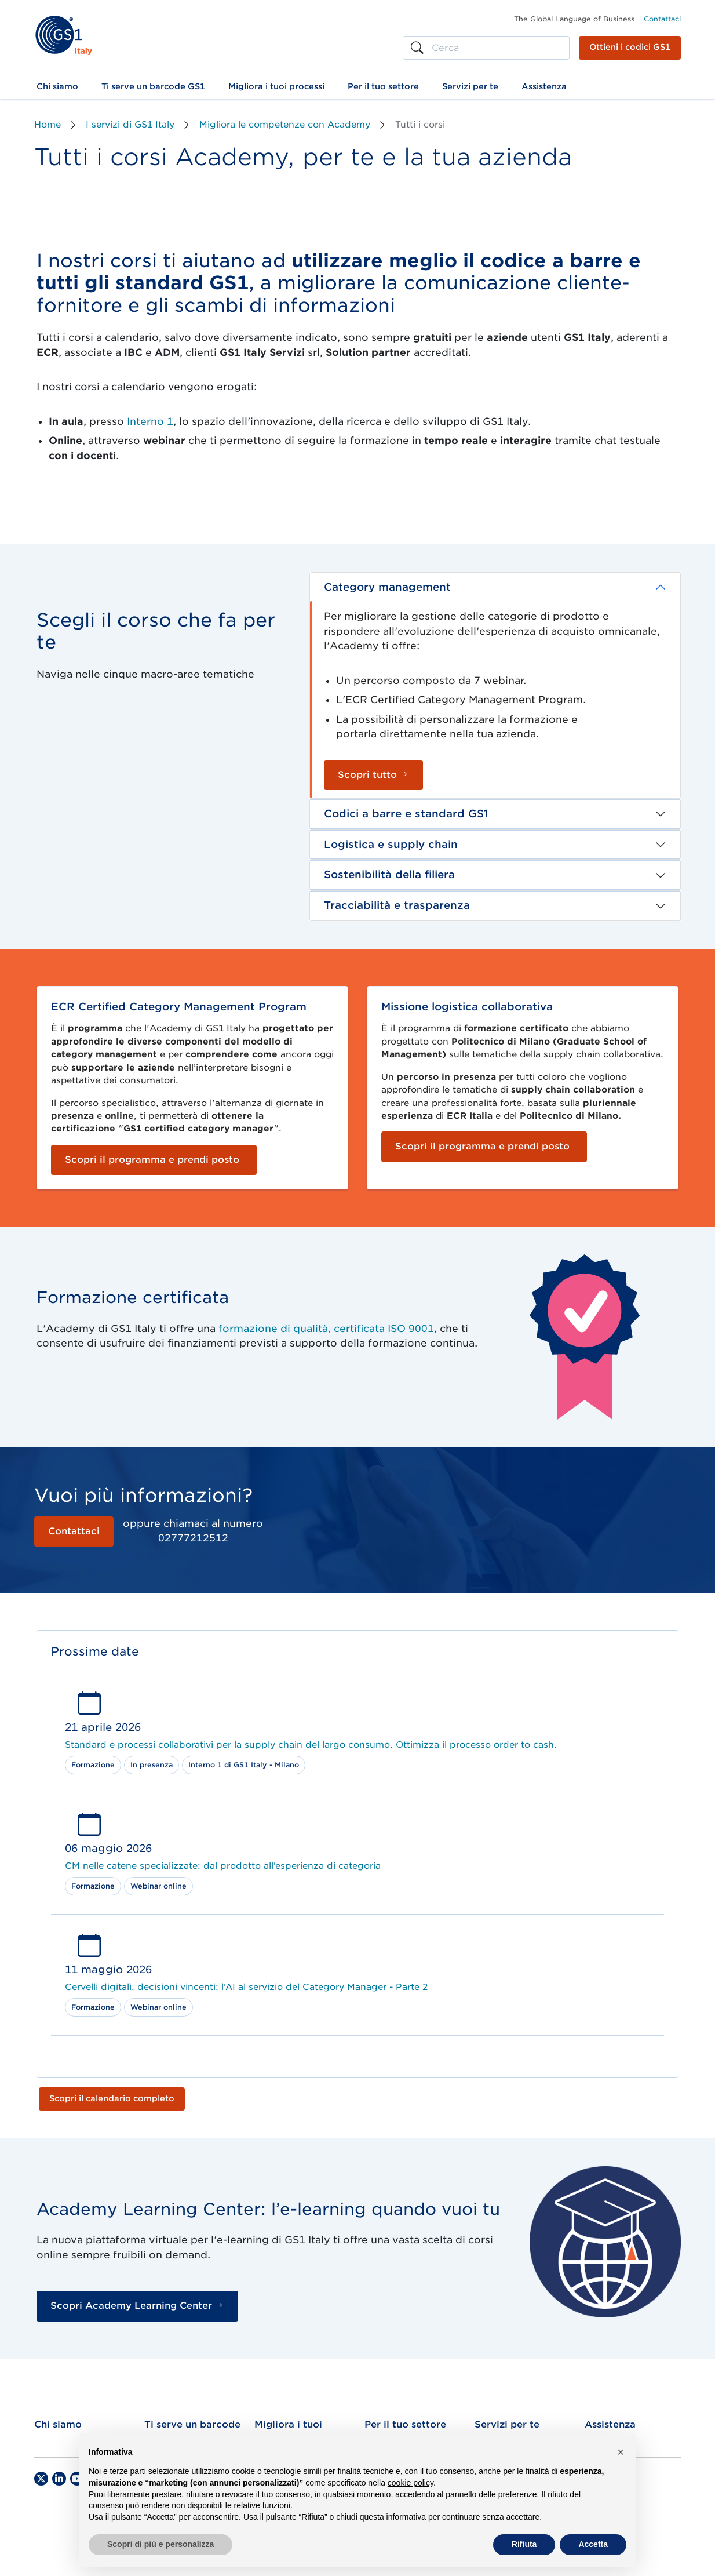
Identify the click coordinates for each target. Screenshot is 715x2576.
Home (47, 124)
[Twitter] (41, 2479)
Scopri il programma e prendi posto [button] (152, 1159)
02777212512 (193, 1538)
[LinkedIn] (59, 2479)
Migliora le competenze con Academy (284, 124)
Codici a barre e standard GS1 (406, 813)
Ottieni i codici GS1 (629, 47)
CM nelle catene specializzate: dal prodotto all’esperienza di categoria (223, 1866)
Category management (387, 587)
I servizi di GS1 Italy (130, 124)
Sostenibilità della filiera (389, 874)
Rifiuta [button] (524, 2544)
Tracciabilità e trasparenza (397, 905)
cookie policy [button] (410, 2482)
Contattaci (662, 18)
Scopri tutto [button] (373, 774)
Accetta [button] (593, 2544)
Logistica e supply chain (391, 844)
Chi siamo (58, 2424)
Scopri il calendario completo (111, 2098)
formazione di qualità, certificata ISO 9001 (326, 1328)
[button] (57, 86)
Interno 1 (148, 421)
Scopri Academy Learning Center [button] (137, 2305)
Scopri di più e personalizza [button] (160, 2544)
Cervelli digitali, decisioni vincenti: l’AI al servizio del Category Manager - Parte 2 (246, 1987)
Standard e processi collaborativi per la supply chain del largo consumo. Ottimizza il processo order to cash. (311, 1745)
